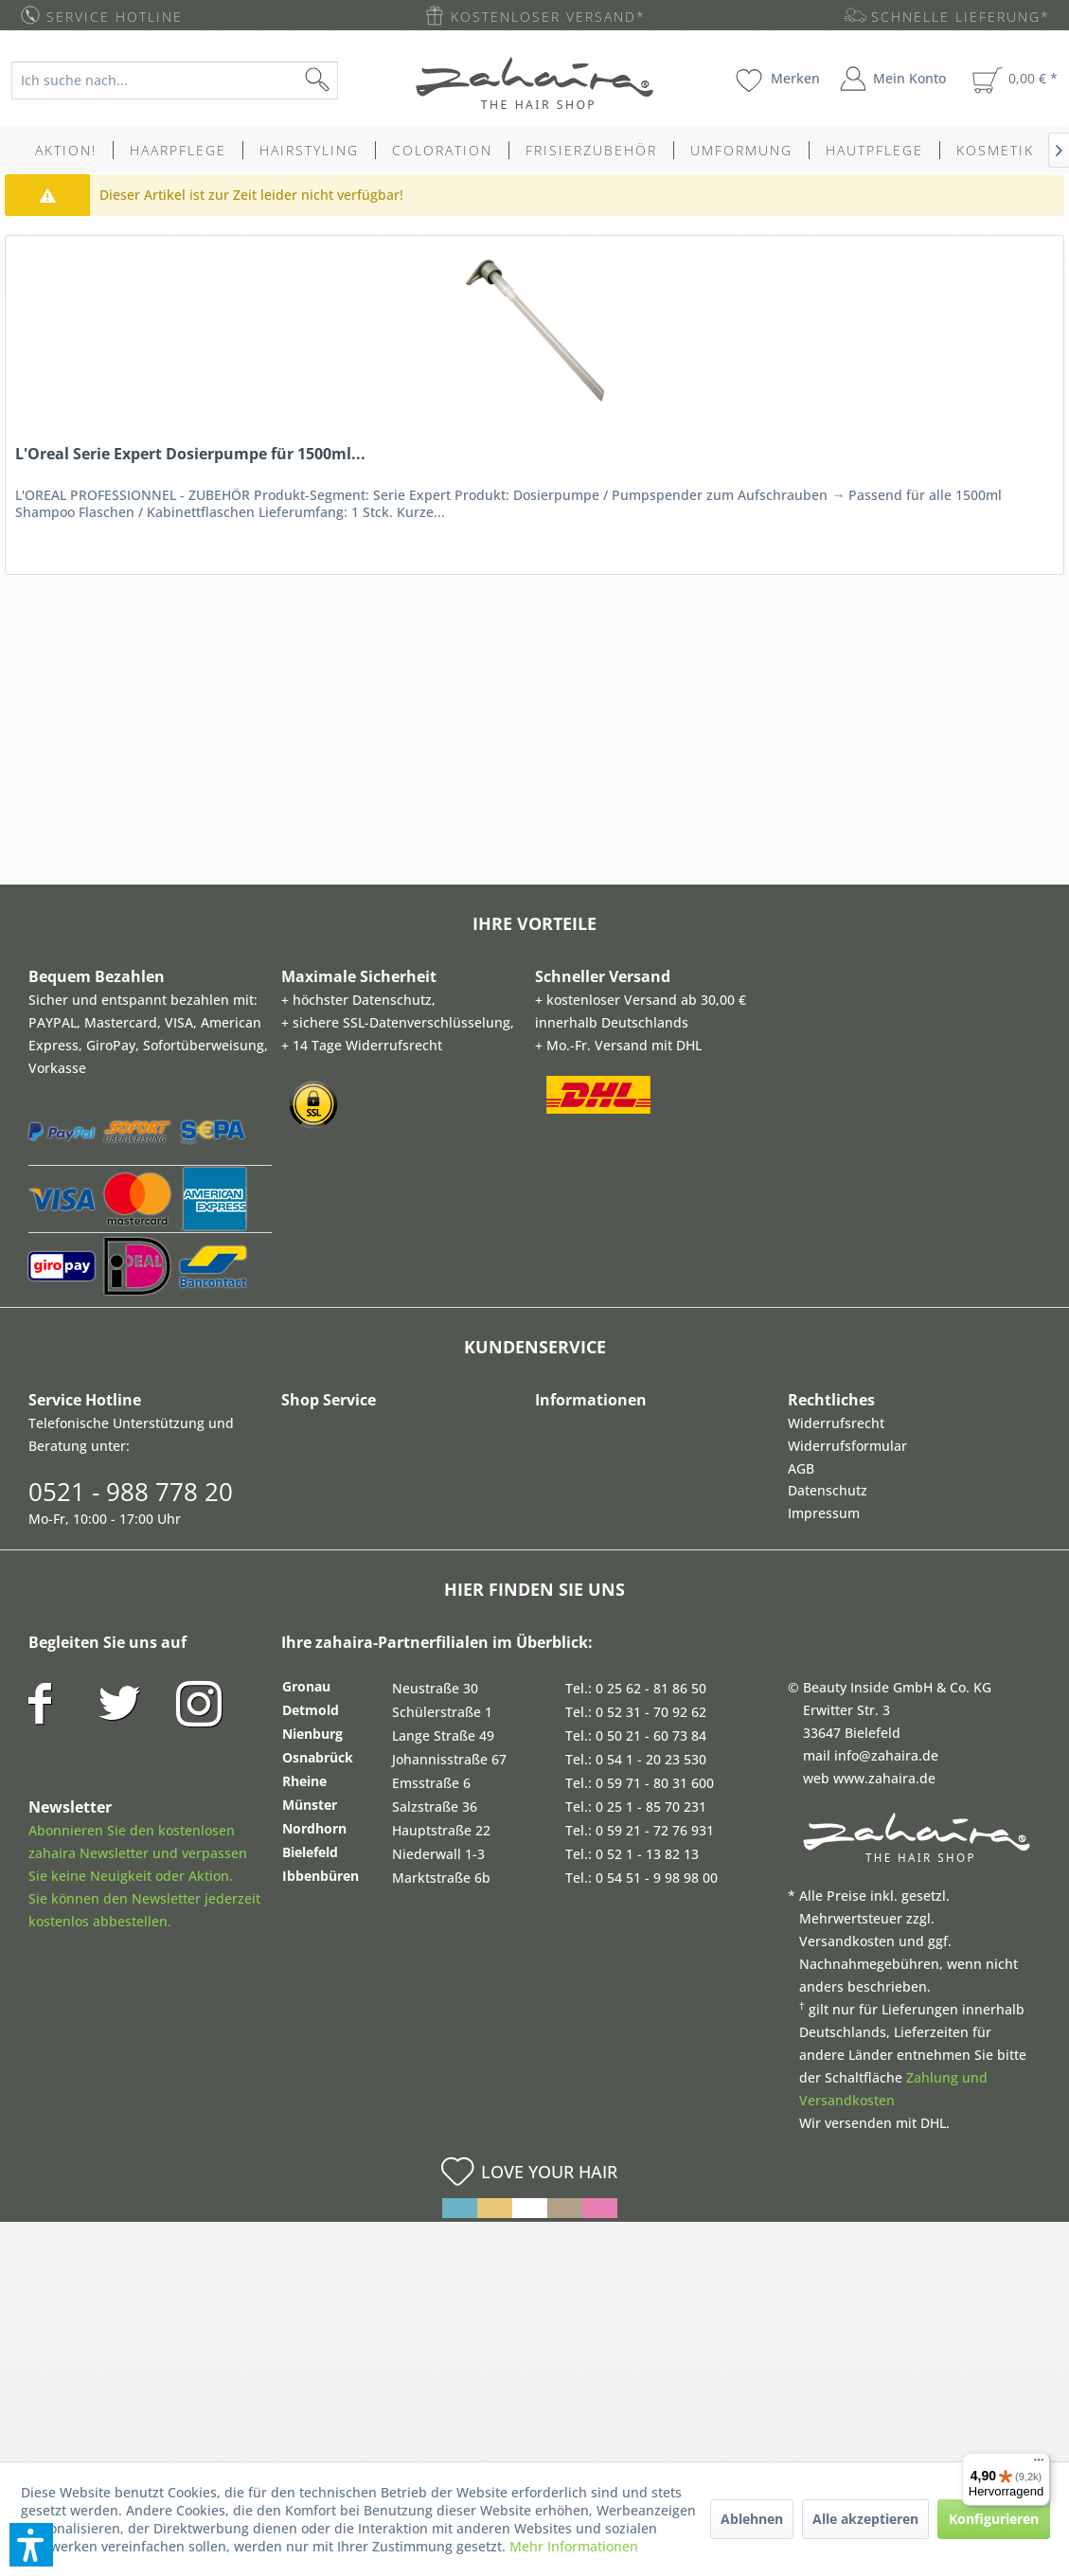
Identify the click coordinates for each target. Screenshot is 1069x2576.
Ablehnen (752, 2519)
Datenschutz (827, 1490)
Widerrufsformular (847, 1446)
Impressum (824, 1513)
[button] (31, 2545)
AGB (801, 1468)
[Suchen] (347, 80)
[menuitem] (187, 80)
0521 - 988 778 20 (130, 1492)
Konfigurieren (994, 2519)
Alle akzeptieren (865, 2519)
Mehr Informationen (573, 2546)
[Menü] (1038, 2464)
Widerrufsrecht (836, 1423)
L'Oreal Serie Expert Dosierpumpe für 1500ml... (190, 454)
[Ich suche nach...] (174, 80)
